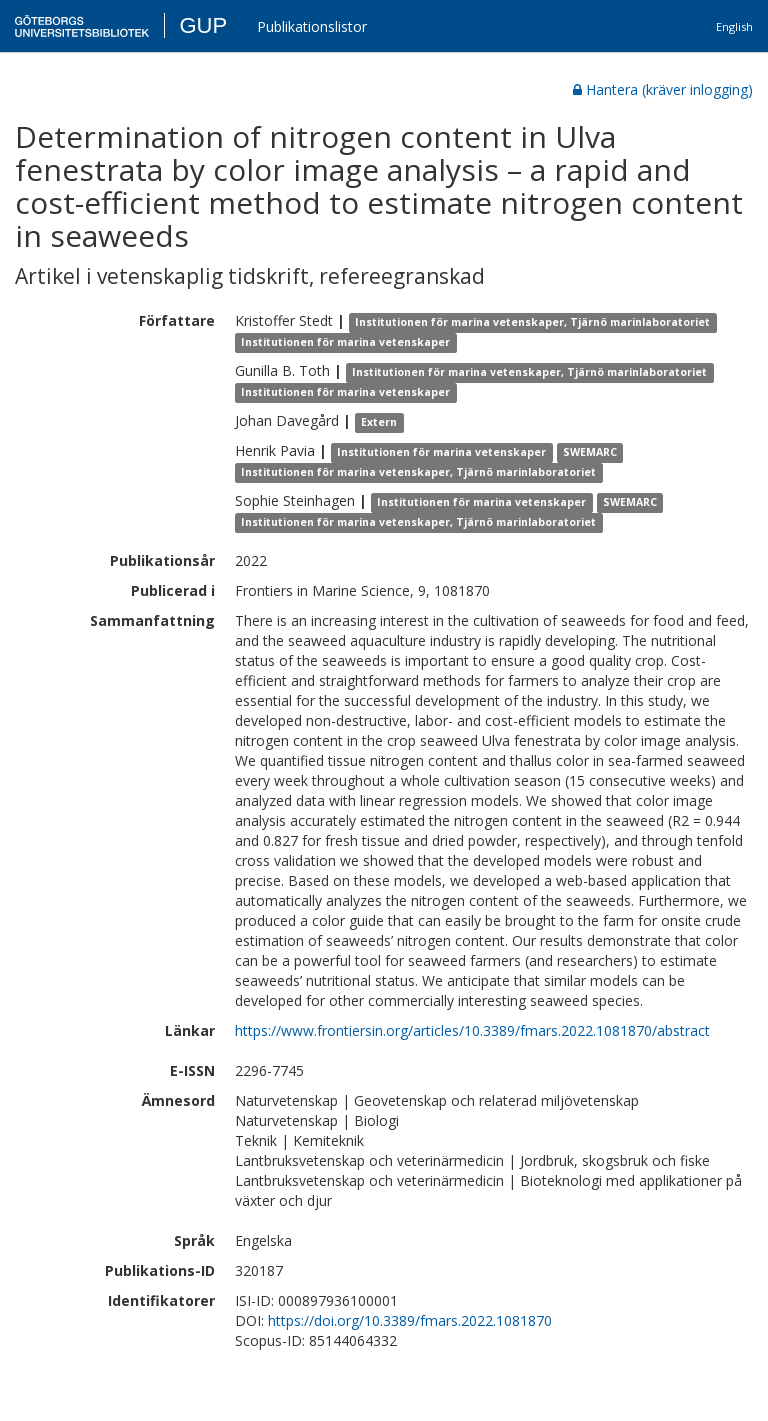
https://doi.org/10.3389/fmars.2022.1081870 (410, 1320)
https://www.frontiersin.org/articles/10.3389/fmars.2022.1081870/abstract (472, 1030)
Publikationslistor (312, 26)
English (734, 26)
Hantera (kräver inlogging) (663, 89)
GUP (203, 25)
